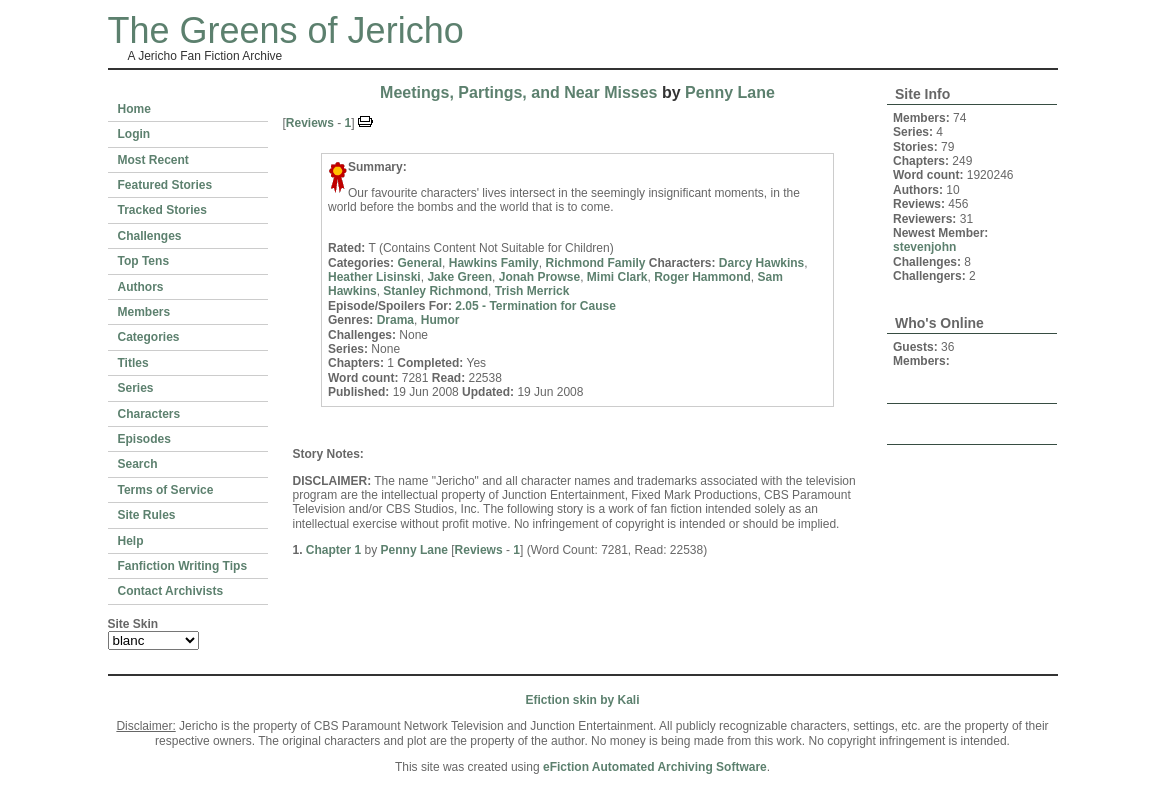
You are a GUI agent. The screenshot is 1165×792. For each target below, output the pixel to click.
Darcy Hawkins (761, 263)
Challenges (150, 236)
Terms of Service (166, 490)
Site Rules (147, 515)
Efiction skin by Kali (582, 700)
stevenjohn (924, 247)
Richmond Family (595, 263)
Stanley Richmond (435, 291)
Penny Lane (730, 92)
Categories (149, 337)
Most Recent (153, 160)
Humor (440, 320)
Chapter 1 (333, 550)
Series (136, 388)
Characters (149, 414)
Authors (141, 287)
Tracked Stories (162, 210)
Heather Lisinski (374, 277)
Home (134, 109)
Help (131, 541)
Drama (395, 320)
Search (138, 464)
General (419, 263)
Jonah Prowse (539, 277)
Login (134, 134)
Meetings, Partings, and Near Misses (518, 92)
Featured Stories (165, 185)
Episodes (144, 439)
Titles (133, 363)
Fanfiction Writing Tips (183, 566)
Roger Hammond (702, 277)
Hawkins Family (494, 263)
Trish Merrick (532, 291)
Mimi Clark (617, 277)
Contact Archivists (171, 591)
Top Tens (144, 261)
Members (144, 312)
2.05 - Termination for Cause (535, 306)
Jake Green (459, 277)
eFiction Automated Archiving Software (655, 767)
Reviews (310, 123)
